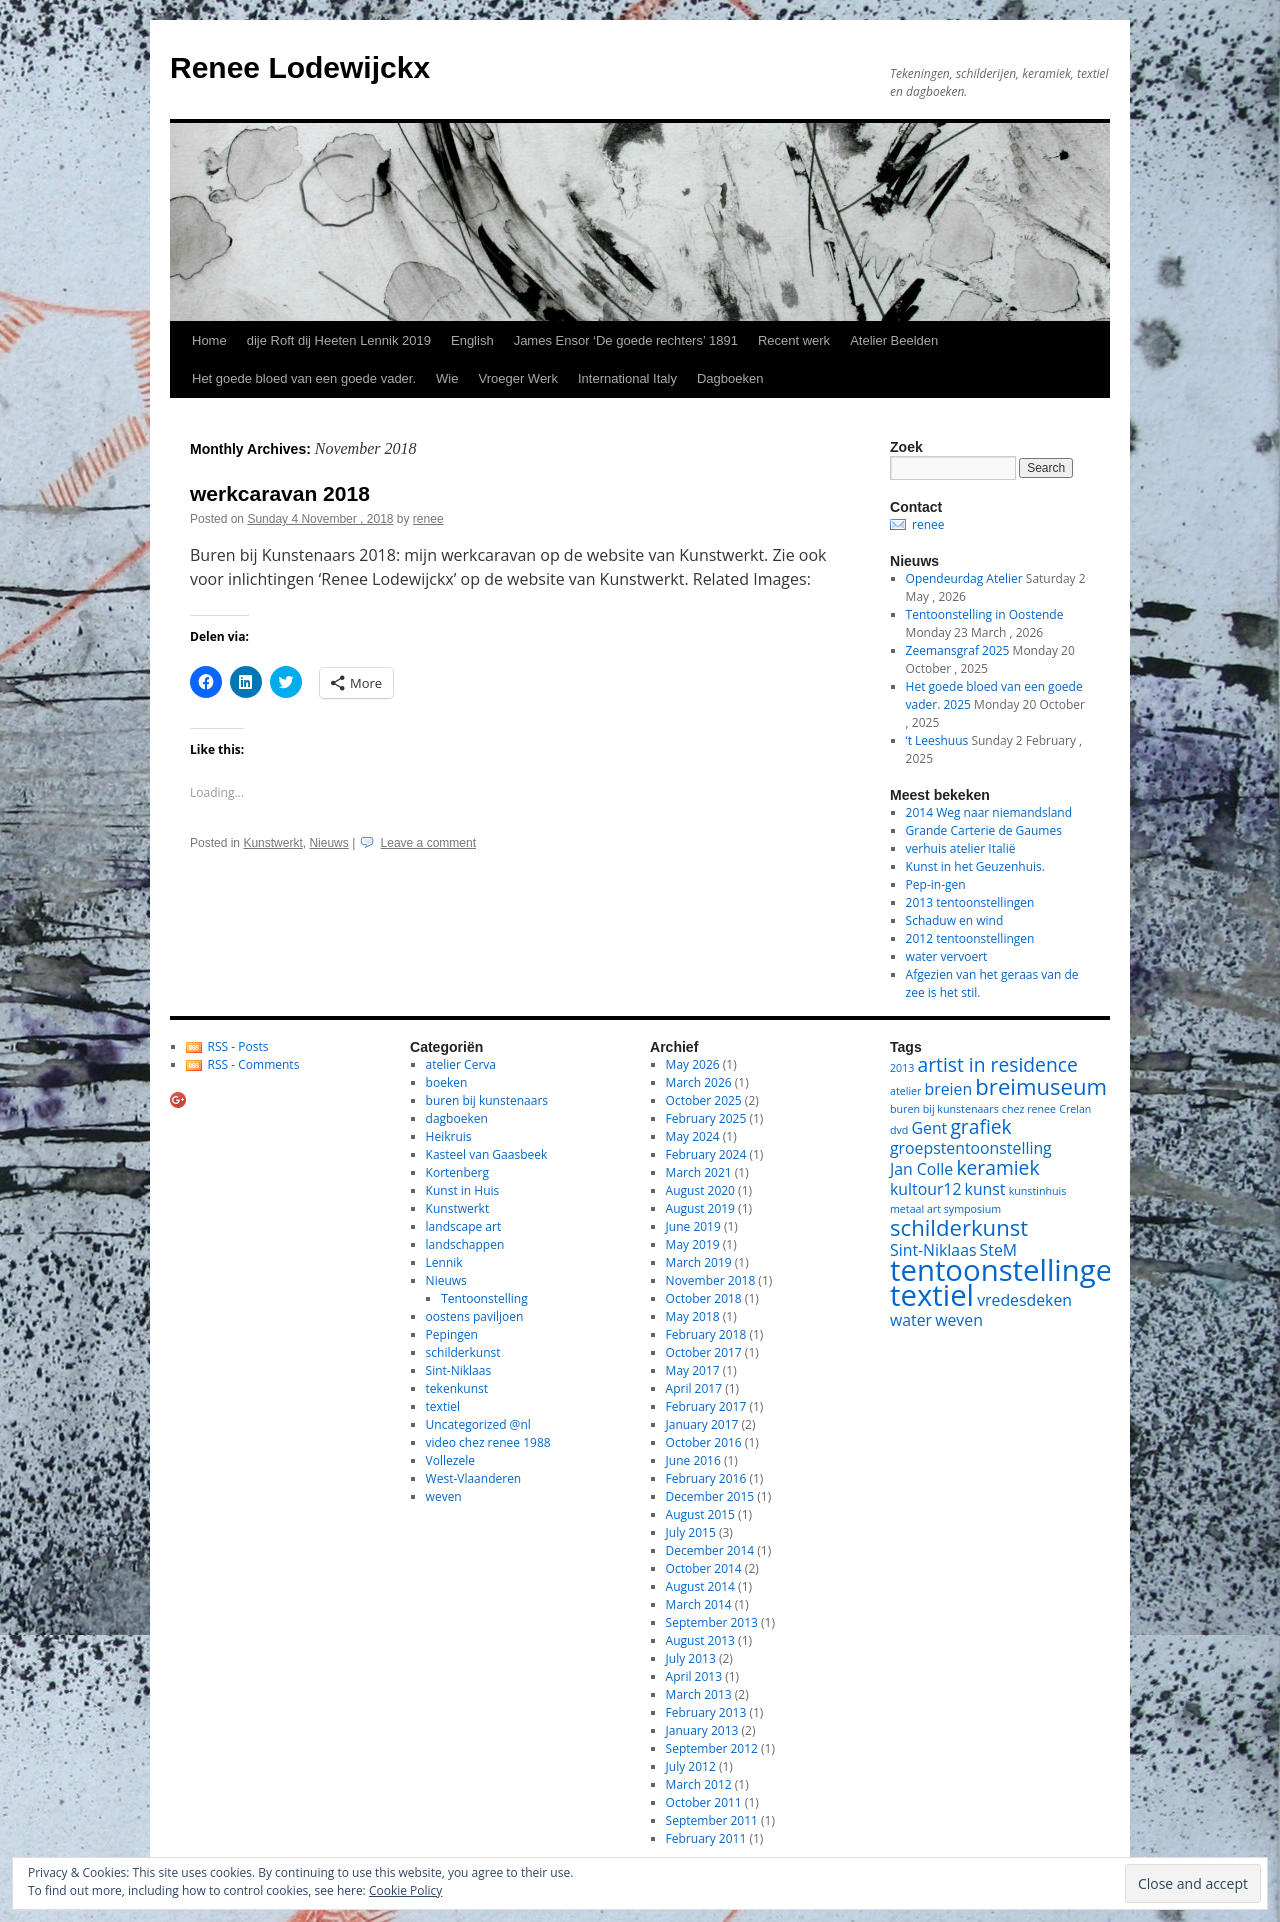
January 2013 (702, 1730)
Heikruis (449, 1136)
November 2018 (711, 1280)
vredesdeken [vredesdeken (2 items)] (1024, 1300)
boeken (447, 1082)
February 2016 (706, 1478)
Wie (447, 378)
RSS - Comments (254, 1064)
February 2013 (706, 1712)
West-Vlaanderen (474, 1478)
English (472, 340)
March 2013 (699, 1694)
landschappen (465, 1244)
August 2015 (700, 1514)
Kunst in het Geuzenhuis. (975, 866)
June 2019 (693, 1226)
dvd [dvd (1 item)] (899, 1130)
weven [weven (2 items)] (959, 1320)
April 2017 (694, 1388)
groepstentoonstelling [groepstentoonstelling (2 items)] (971, 1148)
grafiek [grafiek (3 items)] (980, 1126)
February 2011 (706, 1838)
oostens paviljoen (475, 1316)
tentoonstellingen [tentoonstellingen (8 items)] (1010, 1270)
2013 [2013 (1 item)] (902, 1068)
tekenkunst (457, 1388)
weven (444, 1496)
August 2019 (700, 1208)
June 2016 (693, 1460)
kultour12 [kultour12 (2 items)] (925, 1189)
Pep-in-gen (936, 884)
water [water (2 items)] (911, 1320)
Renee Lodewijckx (300, 67)
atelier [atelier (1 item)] (905, 1091)
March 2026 (699, 1082)
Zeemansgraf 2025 (958, 650)
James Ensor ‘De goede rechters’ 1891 (626, 340)
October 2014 (704, 1568)
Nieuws (328, 843)
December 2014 (710, 1550)
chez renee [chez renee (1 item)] (1029, 1109)
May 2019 (693, 1244)
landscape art (464, 1226)
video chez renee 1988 (488, 1442)
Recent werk (794, 340)
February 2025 (706, 1118)
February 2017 (706, 1406)
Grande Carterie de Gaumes (984, 830)
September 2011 (712, 1820)
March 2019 (699, 1262)
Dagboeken (730, 378)
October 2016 (704, 1442)
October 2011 (704, 1802)
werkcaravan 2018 (280, 493)
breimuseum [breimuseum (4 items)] (1041, 1086)
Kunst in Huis (463, 1190)
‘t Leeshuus (937, 740)
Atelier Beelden (894, 340)
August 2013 (700, 1640)
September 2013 (712, 1622)
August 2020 (700, 1190)
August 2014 (700, 1586)
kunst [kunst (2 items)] (985, 1189)
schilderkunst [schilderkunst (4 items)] (959, 1227)
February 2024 (706, 1154)
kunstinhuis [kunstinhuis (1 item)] (1038, 1191)
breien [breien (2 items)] (949, 1089)
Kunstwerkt (272, 843)
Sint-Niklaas (459, 1370)
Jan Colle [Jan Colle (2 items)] (921, 1169)
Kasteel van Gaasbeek (487, 1154)
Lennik (444, 1262)
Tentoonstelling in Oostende (985, 614)
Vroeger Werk (517, 378)
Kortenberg (457, 1172)
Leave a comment (428, 843)
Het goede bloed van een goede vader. (304, 378)
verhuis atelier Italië (961, 848)
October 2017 (704, 1352)
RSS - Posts (238, 1046)
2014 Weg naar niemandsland (989, 812)
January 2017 (702, 1424)
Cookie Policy (405, 1890)
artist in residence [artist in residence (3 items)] (998, 1064)
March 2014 (699, 1604)
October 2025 (704, 1100)
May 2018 (693, 1316)
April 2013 (694, 1676)
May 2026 (693, 1064)
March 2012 (699, 1784)
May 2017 (693, 1370)
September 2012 (712, 1748)
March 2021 (699, 1172)
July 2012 (691, 1766)
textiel (443, 1406)
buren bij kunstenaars (487, 1100)
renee (428, 519)
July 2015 (691, 1532)
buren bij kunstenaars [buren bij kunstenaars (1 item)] (944, 1109)
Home (209, 340)
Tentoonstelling (484, 1298)
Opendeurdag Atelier (964, 578)
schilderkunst (463, 1352)
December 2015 (710, 1496)
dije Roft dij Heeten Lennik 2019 (339, 340)
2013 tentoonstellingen (970, 902)
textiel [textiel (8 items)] (932, 1295)
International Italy (627, 378)
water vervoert (947, 956)
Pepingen (452, 1334)
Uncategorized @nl (478, 1424)
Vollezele (450, 1460)
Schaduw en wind (955, 920)
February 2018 (706, 1334)
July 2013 (691, 1658)
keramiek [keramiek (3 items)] (997, 1167)
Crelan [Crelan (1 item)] (1075, 1109)
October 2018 (704, 1298)
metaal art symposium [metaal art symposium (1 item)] (945, 1209)
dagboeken (457, 1118)
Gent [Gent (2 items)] (930, 1128)
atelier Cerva (461, 1064)
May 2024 (693, 1136)
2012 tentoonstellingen (970, 938)
